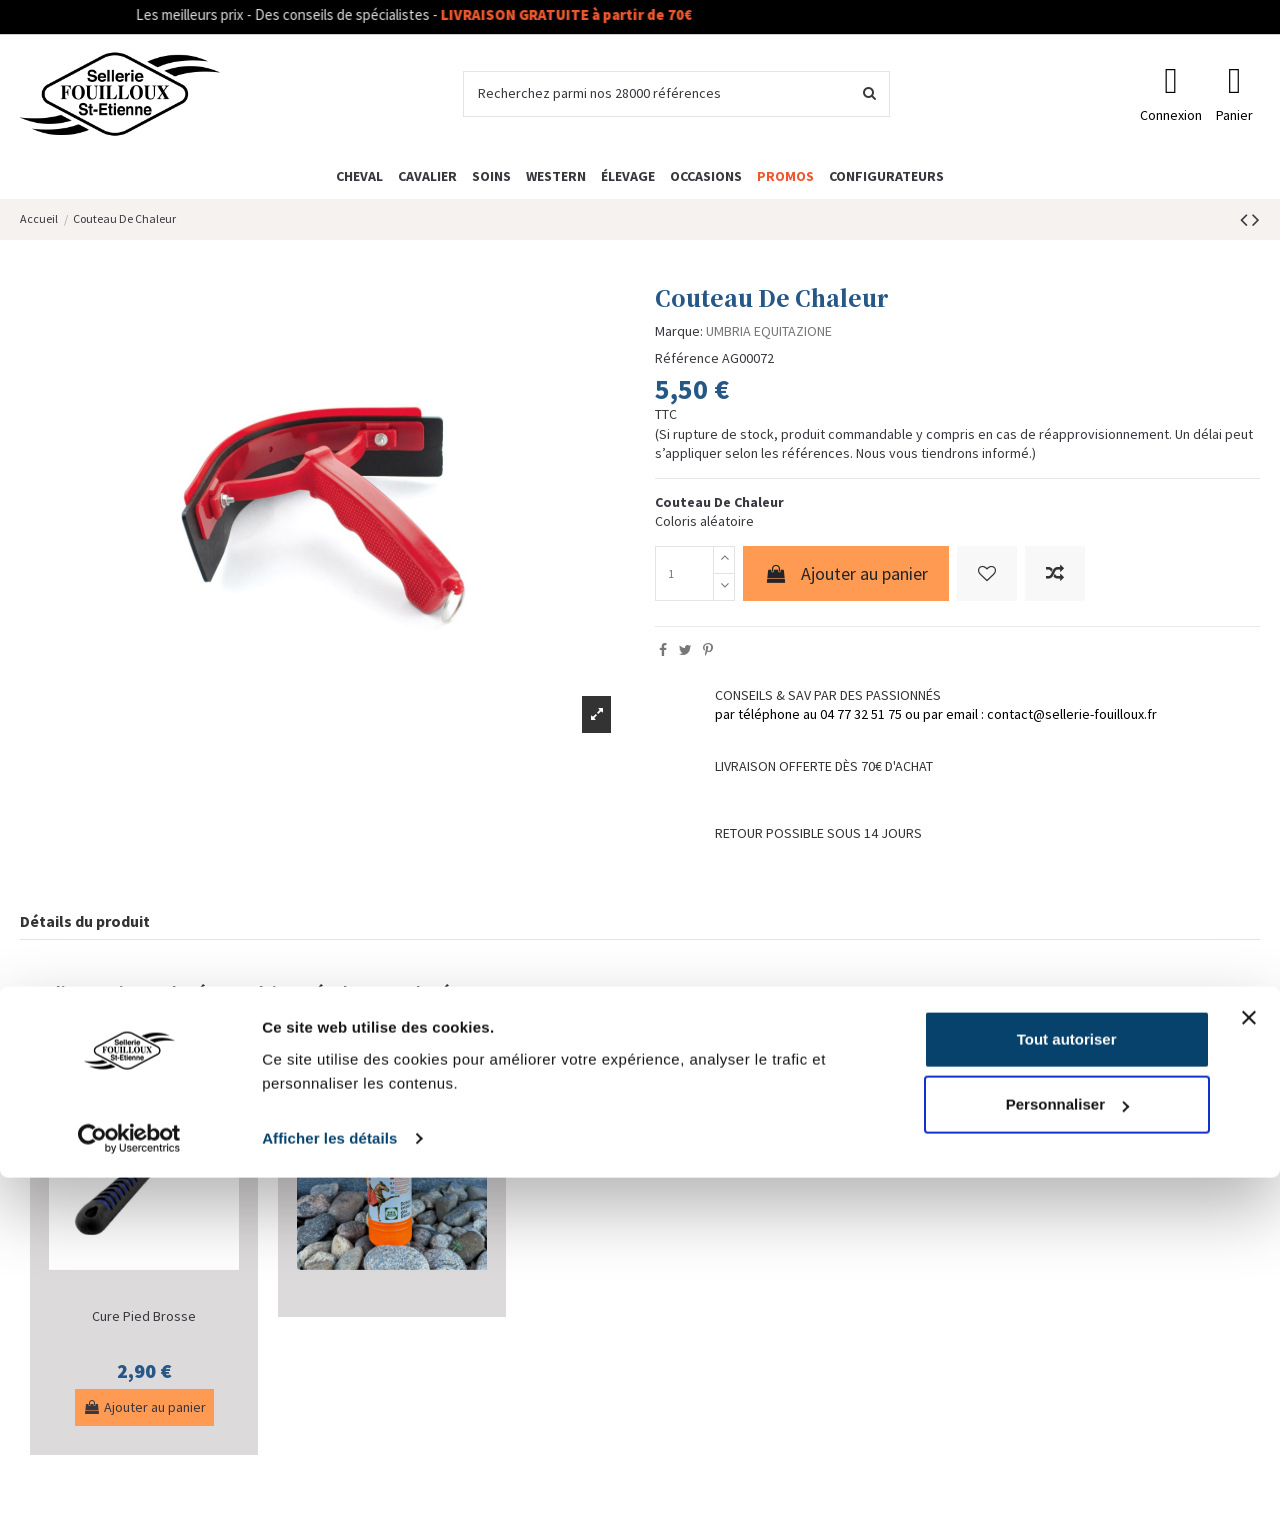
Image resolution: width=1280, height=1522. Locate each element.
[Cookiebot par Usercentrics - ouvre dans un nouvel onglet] (129, 1483)
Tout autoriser (1067, 1383)
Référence (687, 358)
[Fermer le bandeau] (1249, 1362)
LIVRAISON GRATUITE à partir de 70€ (602, 14)
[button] (886, 175)
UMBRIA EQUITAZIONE (769, 331)
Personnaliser (1067, 1448)
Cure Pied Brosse (144, 1316)
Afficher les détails (329, 1482)
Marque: (679, 331)
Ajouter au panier (845, 573)
